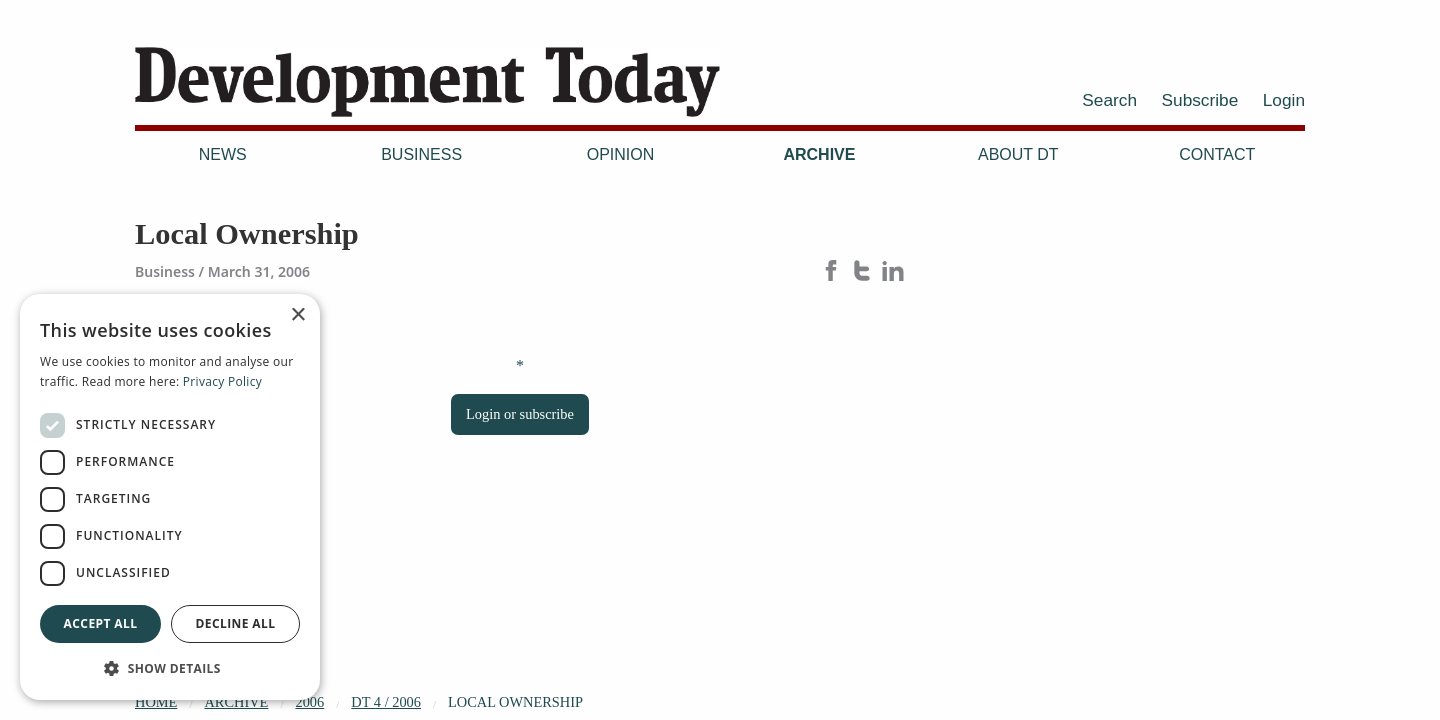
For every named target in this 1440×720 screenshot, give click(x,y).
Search (1109, 100)
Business (421, 154)
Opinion (621, 154)
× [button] (297, 315)
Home (156, 702)
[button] (170, 668)
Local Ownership (515, 702)
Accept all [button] (101, 623)
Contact (1217, 154)
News (223, 154)
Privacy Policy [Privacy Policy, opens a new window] (222, 381)
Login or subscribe (520, 414)
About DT (1018, 154)
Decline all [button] (236, 623)
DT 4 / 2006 (386, 702)
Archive (819, 154)
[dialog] (170, 497)
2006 (309, 702)
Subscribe (1200, 100)
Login (1284, 100)
